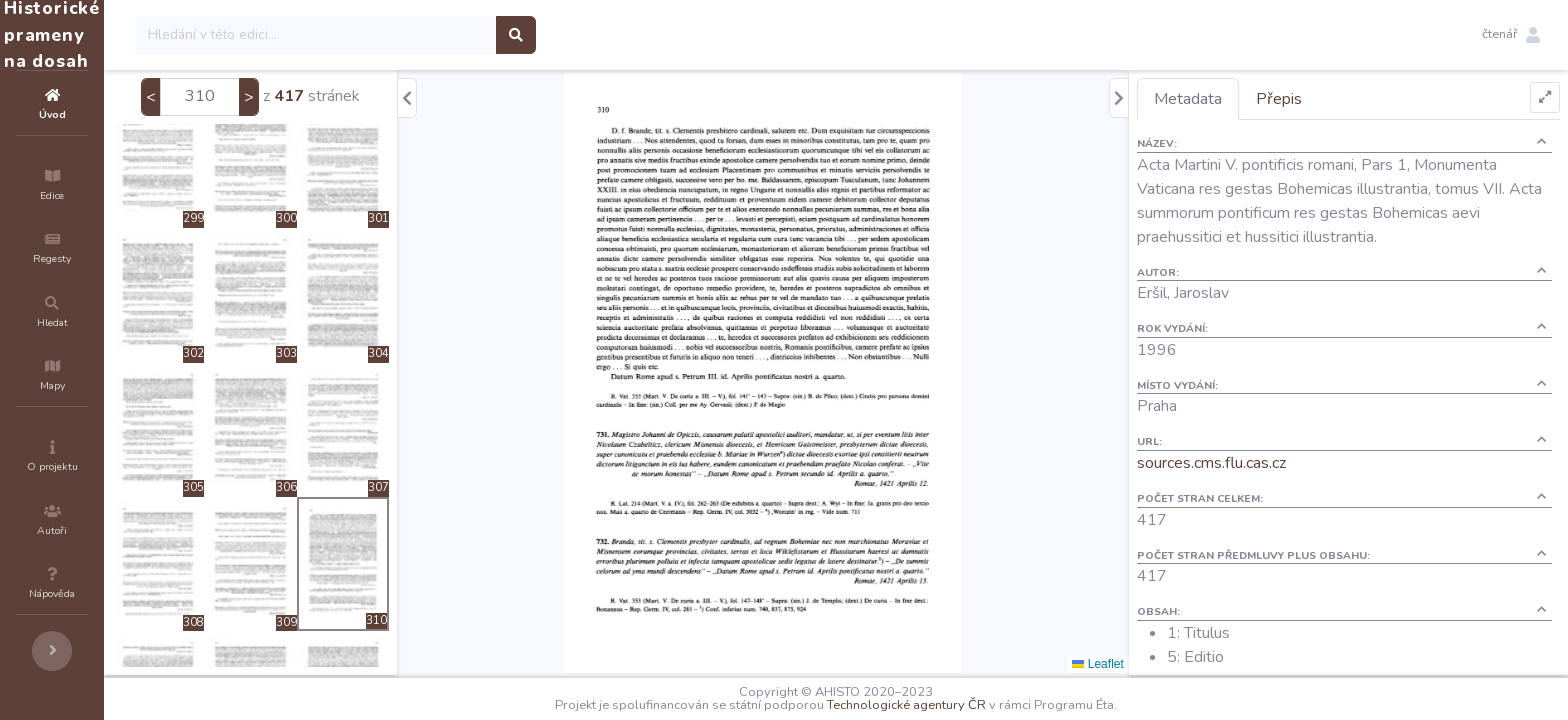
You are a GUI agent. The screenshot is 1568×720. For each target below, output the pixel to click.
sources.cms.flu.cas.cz (1247, 463)
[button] (1511, 35)
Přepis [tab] (1315, 99)
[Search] (436, 35)
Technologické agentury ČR (966, 705)
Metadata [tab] (1224, 99)
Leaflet (1133, 664)
